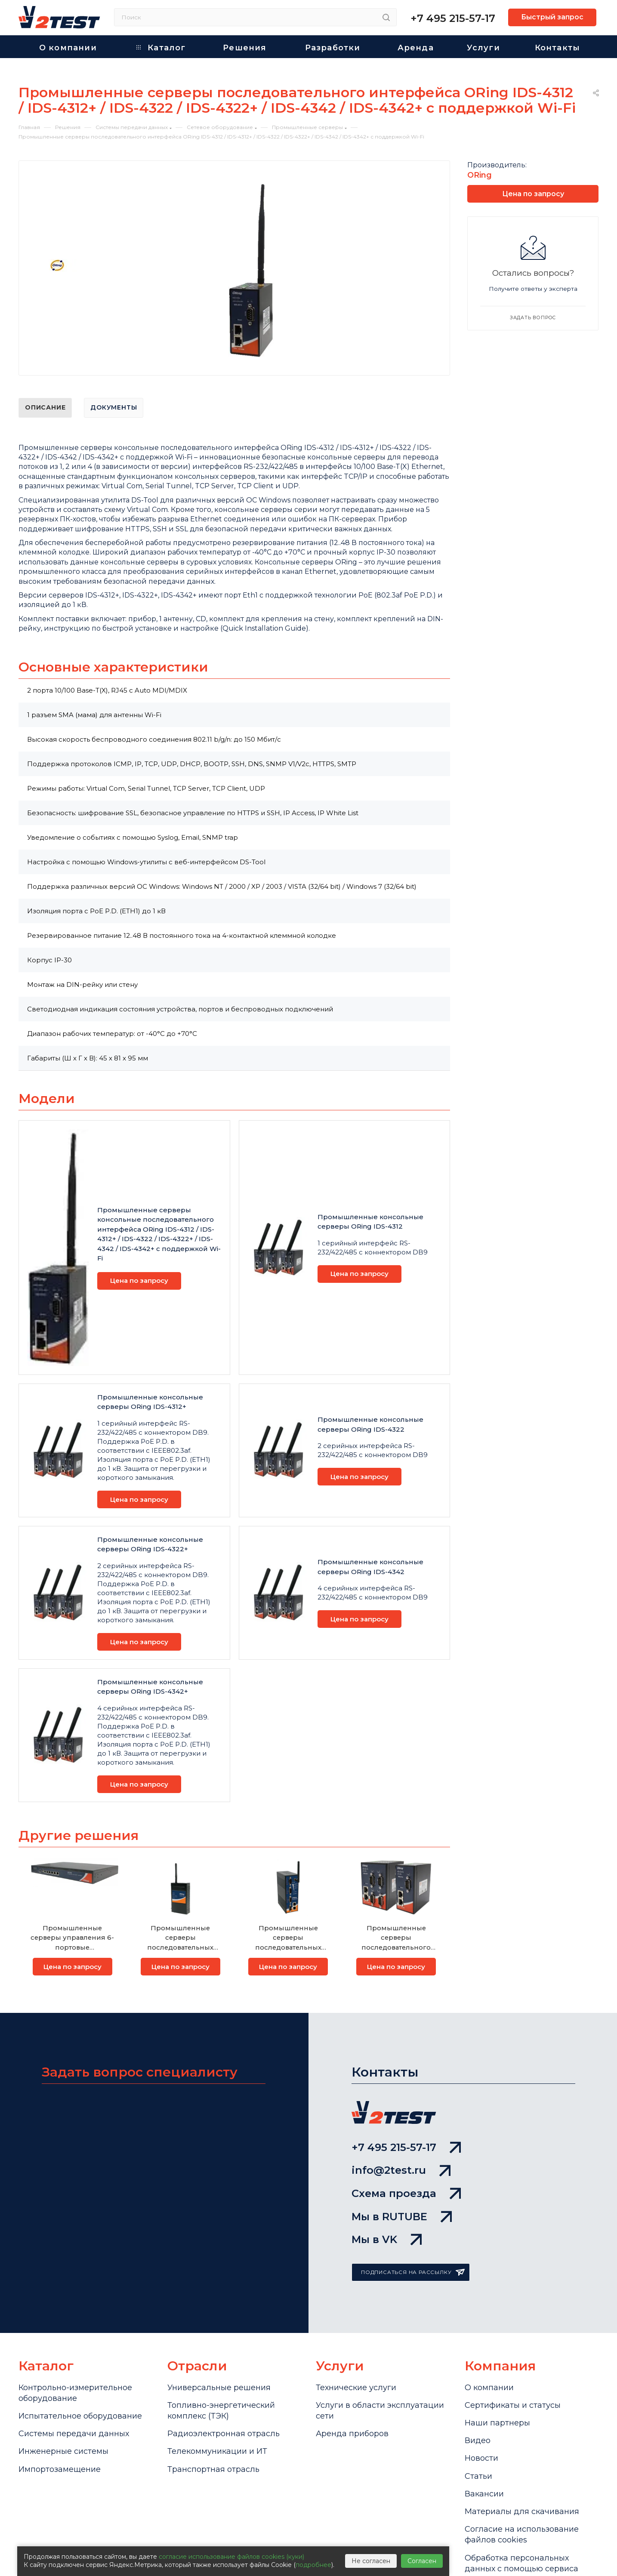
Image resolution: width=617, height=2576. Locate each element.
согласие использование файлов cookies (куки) (231, 2557)
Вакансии (484, 2494)
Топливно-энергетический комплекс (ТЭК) (221, 2410)
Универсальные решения (219, 2387)
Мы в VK (387, 2239)
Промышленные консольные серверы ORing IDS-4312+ (150, 1402)
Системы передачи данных (74, 2433)
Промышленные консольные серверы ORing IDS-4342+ (150, 1687)
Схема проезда (406, 2193)
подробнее (313, 2565)
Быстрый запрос (552, 17)
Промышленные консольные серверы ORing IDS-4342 (370, 1567)
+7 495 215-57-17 (452, 18)
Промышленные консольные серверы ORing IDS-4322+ (150, 1544)
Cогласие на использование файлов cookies (522, 2534)
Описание (45, 407)
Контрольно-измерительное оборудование (75, 2393)
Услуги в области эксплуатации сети (380, 2410)
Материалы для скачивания (522, 2511)
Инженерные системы (63, 2451)
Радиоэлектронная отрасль (223, 2433)
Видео (478, 2440)
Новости (481, 2458)
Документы (113, 407)
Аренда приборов (352, 2433)
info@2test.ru (401, 2170)
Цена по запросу (139, 1280)
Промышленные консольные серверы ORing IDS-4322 (370, 1424)
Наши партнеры (497, 2423)
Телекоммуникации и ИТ (217, 2451)
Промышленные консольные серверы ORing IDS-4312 (370, 1222)
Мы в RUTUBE (402, 2216)
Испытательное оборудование (80, 2416)
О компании (489, 2387)
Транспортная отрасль (213, 2469)
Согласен (421, 2561)
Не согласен (371, 2561)
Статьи (478, 2476)
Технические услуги (356, 2387)
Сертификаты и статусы (513, 2405)
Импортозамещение (60, 2469)
